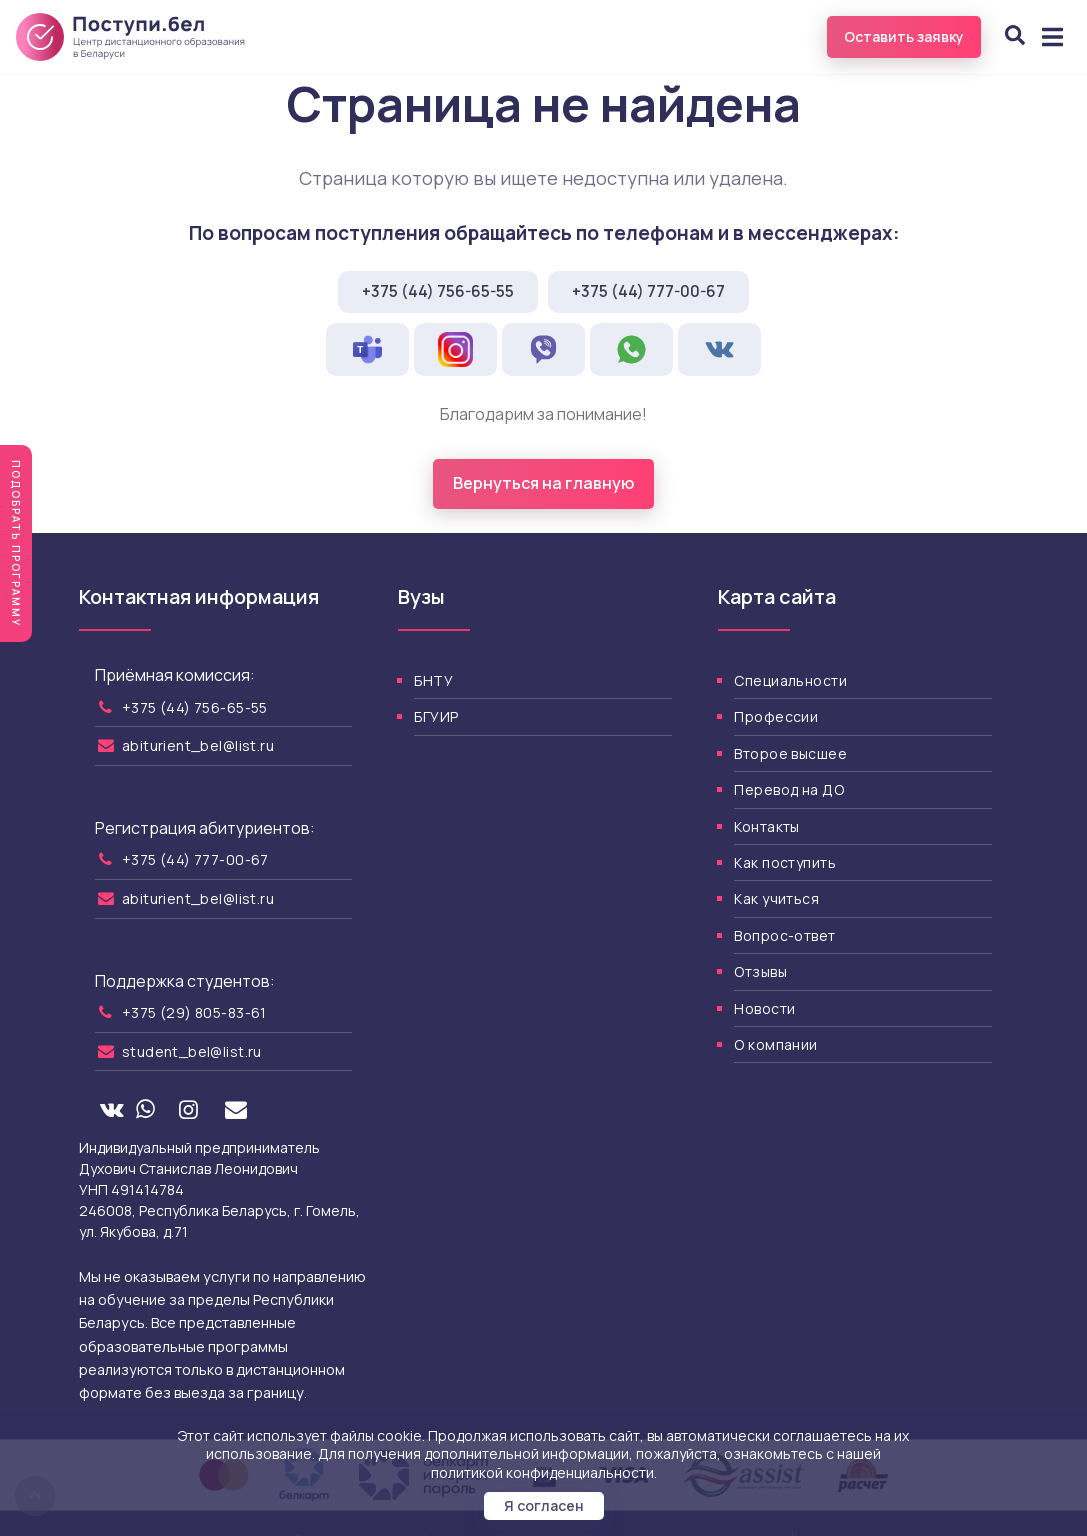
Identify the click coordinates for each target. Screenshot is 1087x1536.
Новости (764, 1008)
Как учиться (776, 898)
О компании (775, 1044)
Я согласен (544, 1505)
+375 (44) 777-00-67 (648, 291)
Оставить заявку (904, 36)
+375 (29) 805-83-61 (194, 1012)
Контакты (766, 826)
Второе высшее (790, 753)
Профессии (776, 716)
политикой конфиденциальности (542, 1472)
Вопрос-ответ (784, 935)
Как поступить (784, 862)
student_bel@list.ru (192, 1051)
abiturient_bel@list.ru (198, 745)
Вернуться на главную (543, 483)
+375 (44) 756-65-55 (438, 291)
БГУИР (436, 716)
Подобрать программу (16, 543)
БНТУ (433, 680)
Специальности (790, 680)
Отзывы (760, 971)
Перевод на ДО (788, 789)
